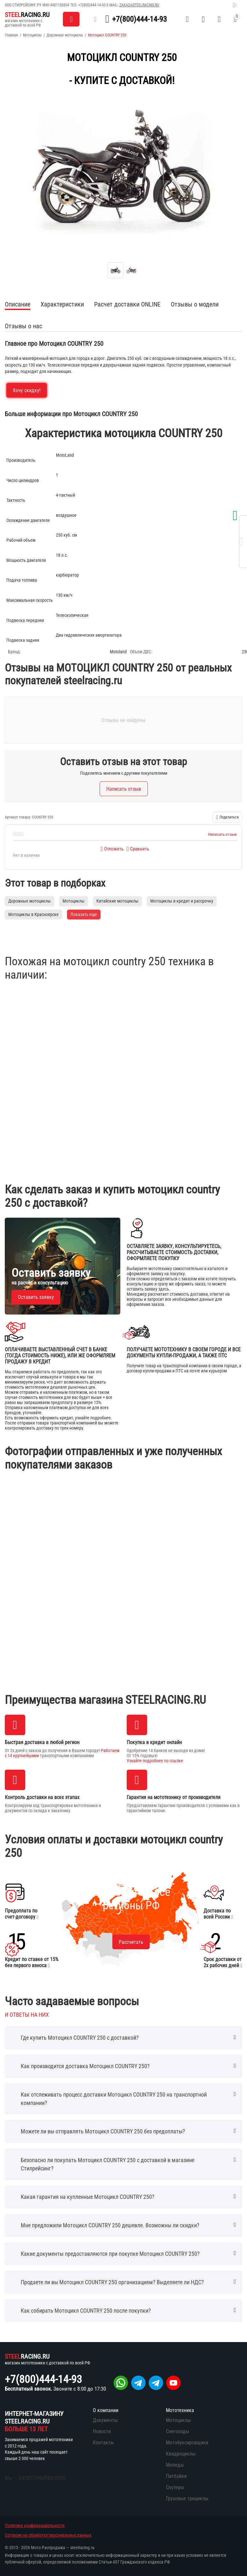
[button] (227, 817)
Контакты (103, 2443)
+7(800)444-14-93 (92, 5)
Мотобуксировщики (187, 2443)
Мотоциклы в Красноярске (33, 914)
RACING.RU (27, 15)
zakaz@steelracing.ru (139, 5)
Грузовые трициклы (187, 2498)
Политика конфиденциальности (34, 2525)
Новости (102, 2431)
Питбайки (176, 2476)
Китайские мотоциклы (117, 901)
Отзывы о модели (195, 304)
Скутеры (175, 2487)
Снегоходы (177, 2431)
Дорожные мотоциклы (65, 35)
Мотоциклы (32, 35)
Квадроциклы (181, 2454)
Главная (11, 35)
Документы (105, 2420)
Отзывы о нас (23, 326)
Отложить (112, 849)
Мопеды (175, 2465)
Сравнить (138, 849)
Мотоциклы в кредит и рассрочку (181, 901)
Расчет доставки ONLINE (127, 304)
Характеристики (62, 304)
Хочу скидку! (27, 390)
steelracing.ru (82, 2547)
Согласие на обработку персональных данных (48, 2535)
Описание (17, 304)
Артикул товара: (18, 817)
